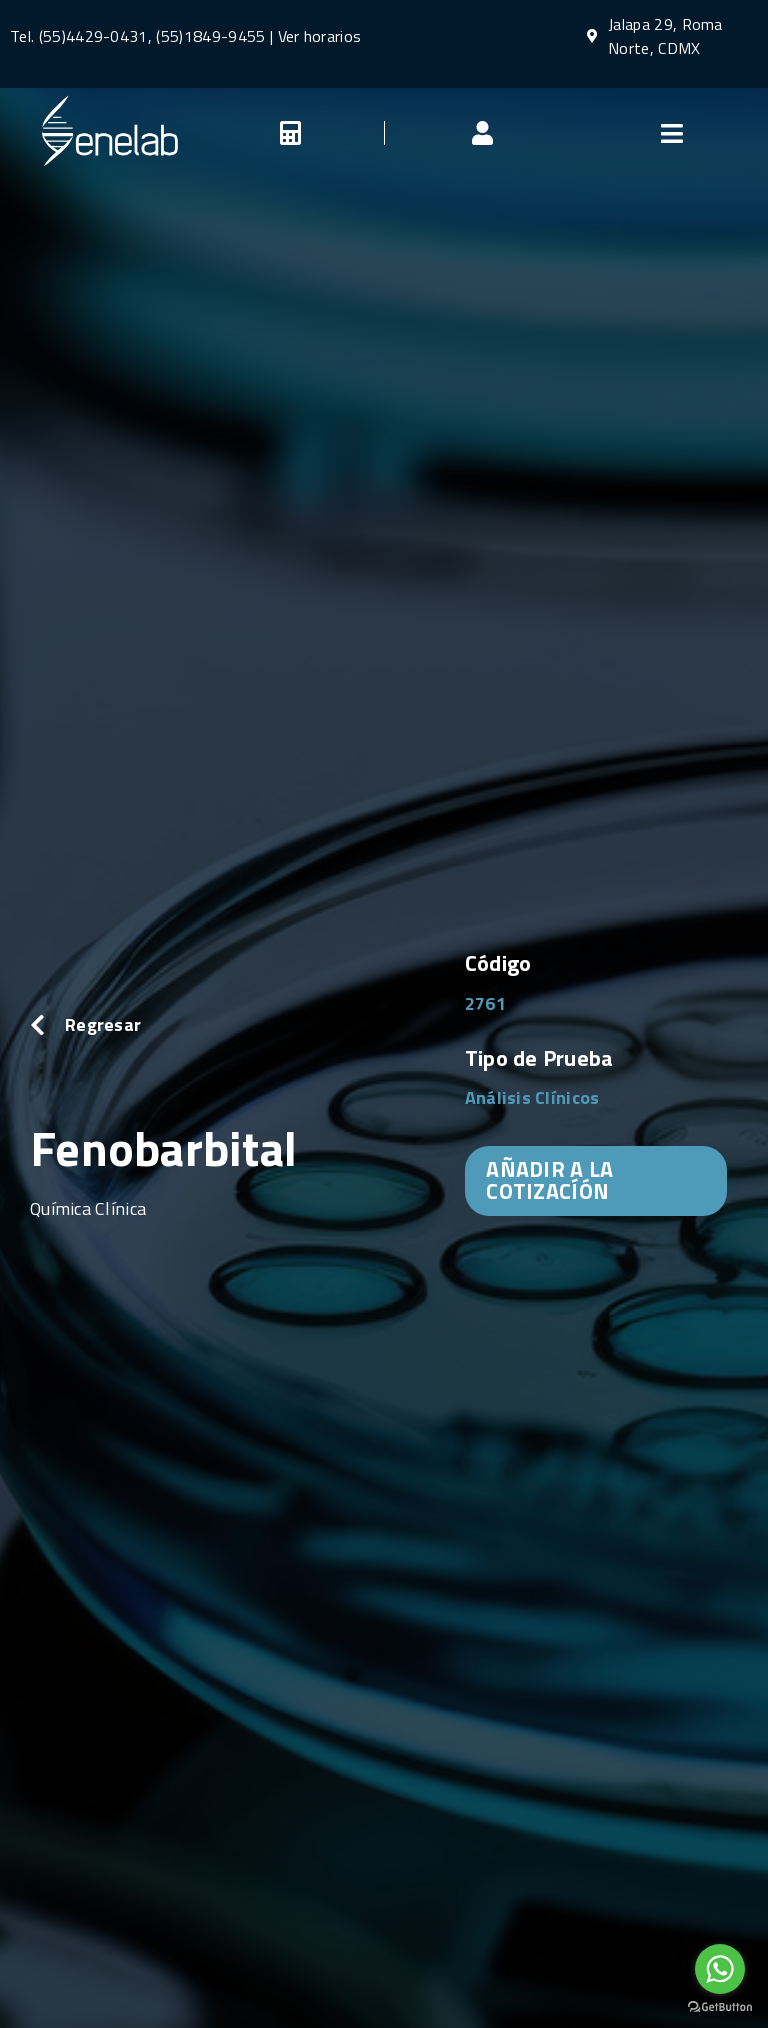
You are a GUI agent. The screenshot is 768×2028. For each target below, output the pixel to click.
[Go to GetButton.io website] (720, 2007)
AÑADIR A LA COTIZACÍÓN (549, 1180)
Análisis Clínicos (532, 1097)
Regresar (103, 1024)
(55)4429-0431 (93, 36)
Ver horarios (320, 36)
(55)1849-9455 (208, 36)
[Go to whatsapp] (720, 1969)
